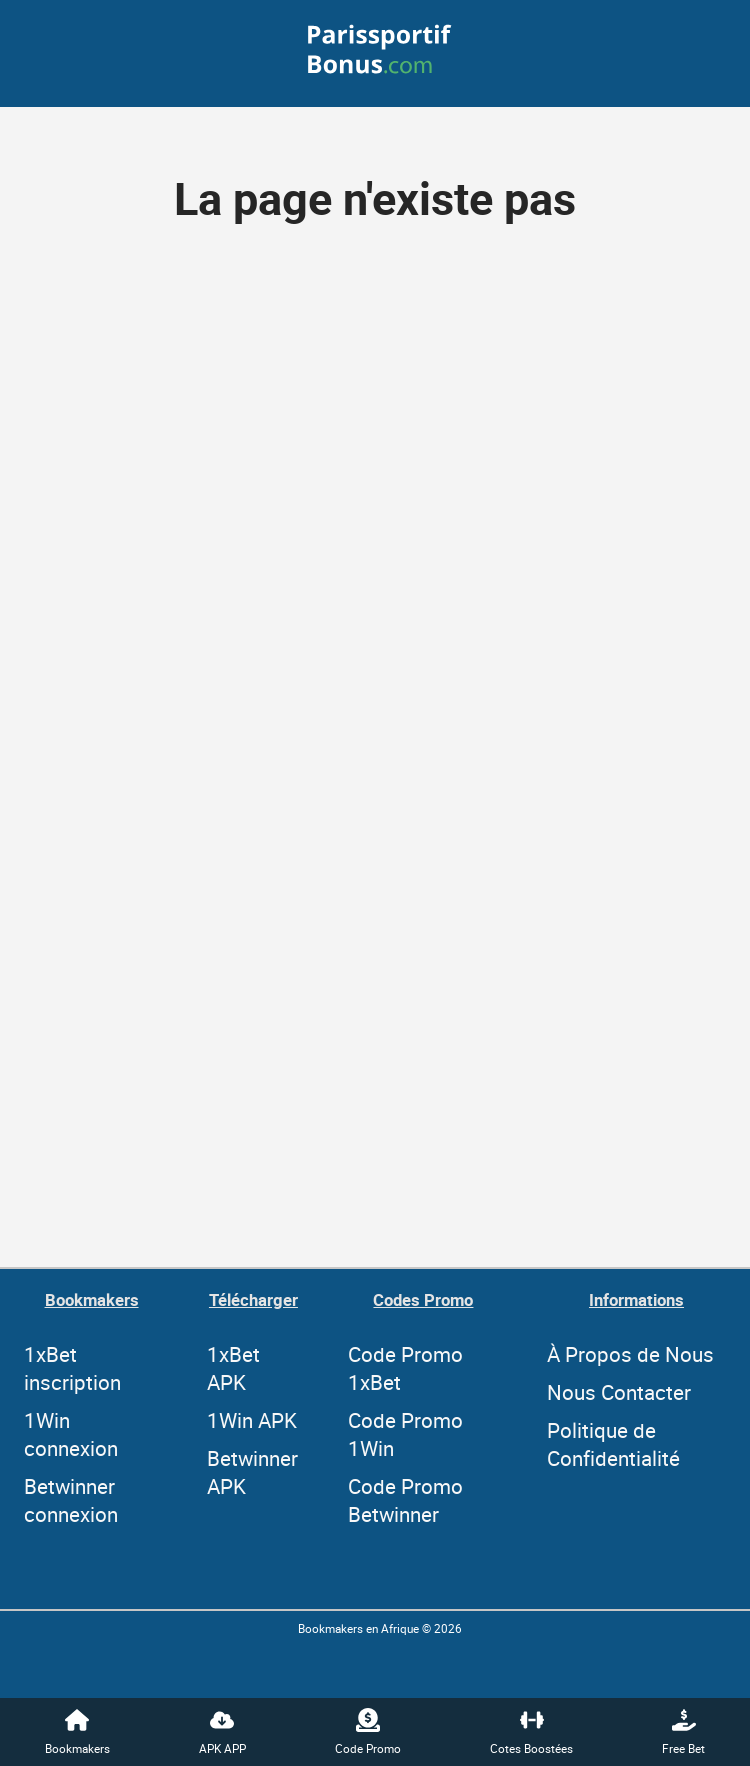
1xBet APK (233, 1368)
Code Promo (368, 1732)
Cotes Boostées (531, 1732)
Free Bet (683, 1732)
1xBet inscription (72, 1368)
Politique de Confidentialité (613, 1444)
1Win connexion (71, 1434)
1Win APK (252, 1420)
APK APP (222, 1732)
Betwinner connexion (71, 1500)
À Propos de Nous (630, 1354)
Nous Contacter (619, 1392)
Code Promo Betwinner (405, 1500)
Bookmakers (77, 1732)
